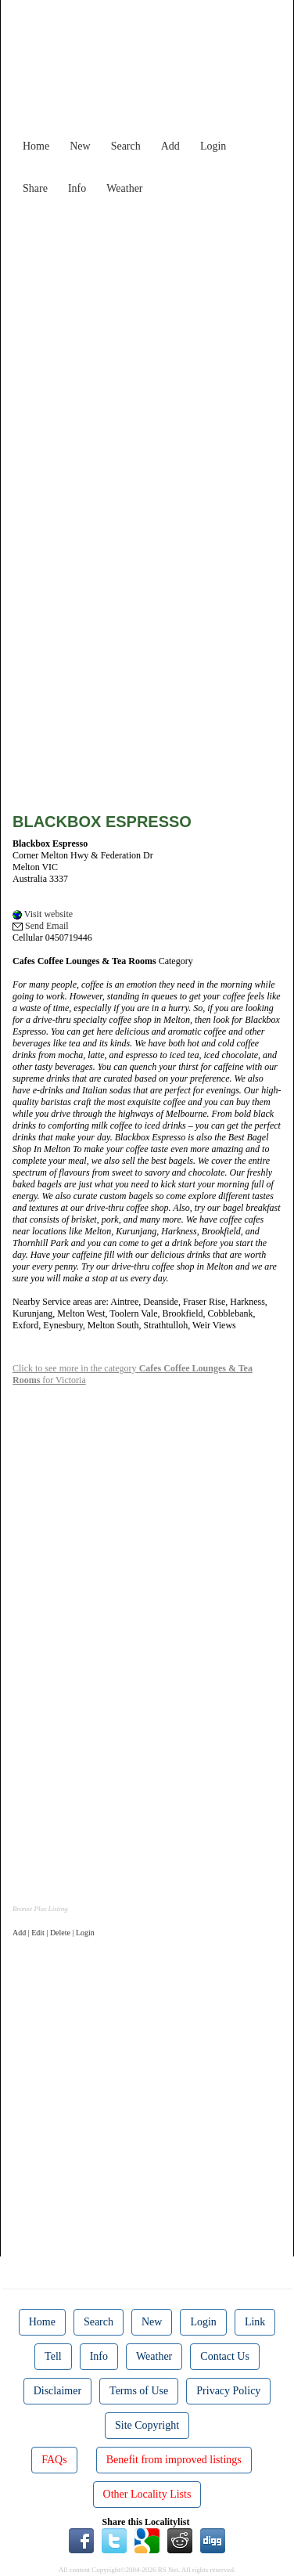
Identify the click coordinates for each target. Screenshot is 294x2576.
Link (255, 2322)
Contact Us (224, 2356)
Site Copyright (147, 2425)
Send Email (41, 925)
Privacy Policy (228, 2391)
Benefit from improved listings (174, 2460)
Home (36, 146)
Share (35, 188)
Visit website (43, 914)
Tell (53, 2356)
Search (126, 146)
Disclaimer (57, 2391)
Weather (124, 188)
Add (170, 146)
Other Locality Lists (147, 2494)
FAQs (53, 2460)
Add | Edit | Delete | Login (54, 1932)
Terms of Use (138, 2391)
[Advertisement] (147, 349)
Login (213, 146)
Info (77, 188)
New (80, 146)
